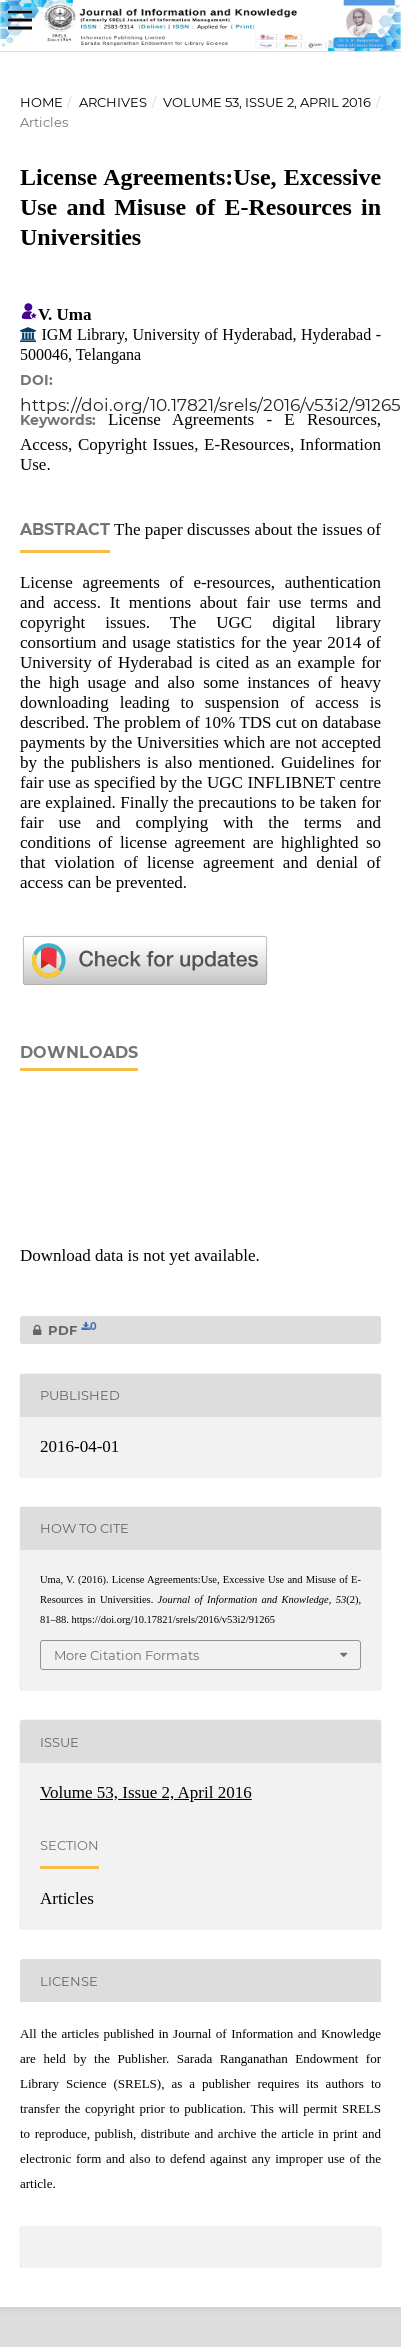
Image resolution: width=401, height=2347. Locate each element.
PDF (58, 1330)
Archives (113, 102)
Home (41, 102)
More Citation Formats (126, 1655)
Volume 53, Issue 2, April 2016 (267, 102)
